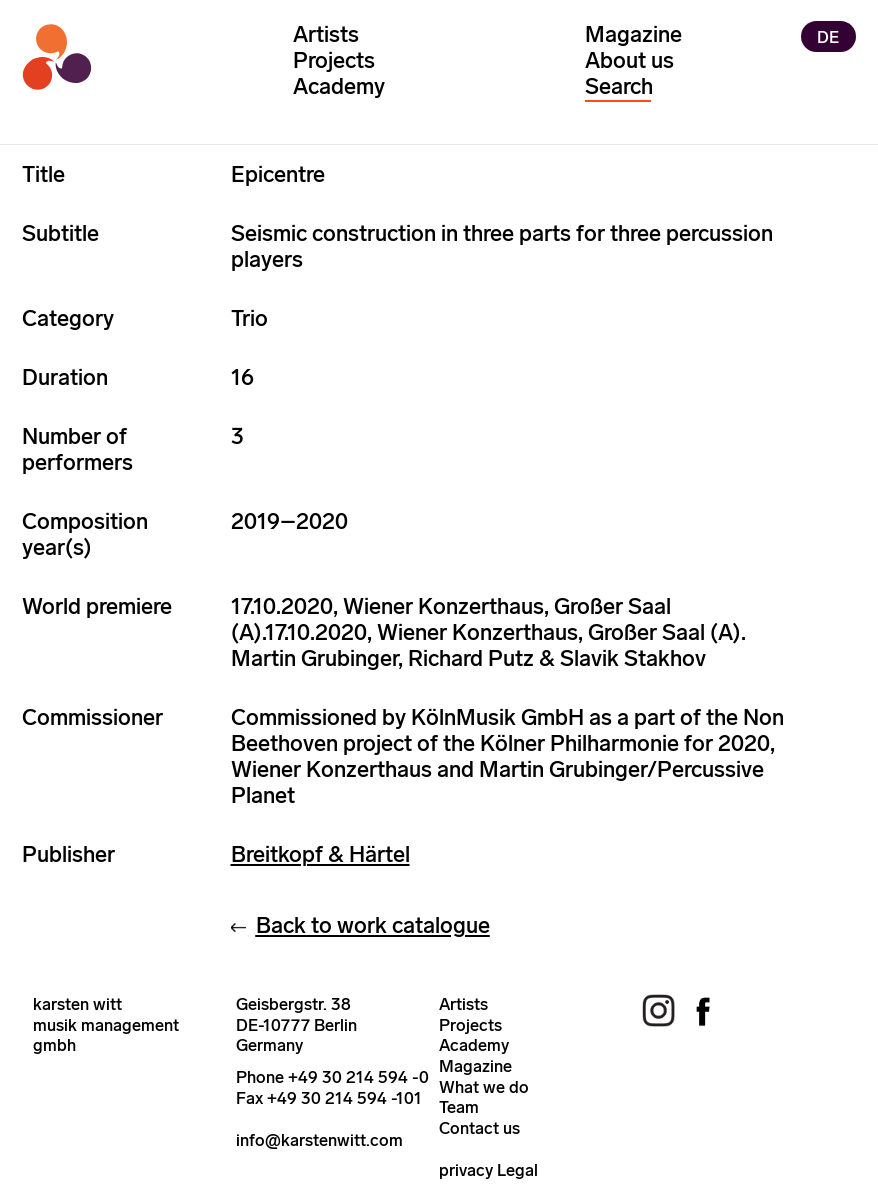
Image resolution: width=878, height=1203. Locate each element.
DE (828, 36)
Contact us (479, 1128)
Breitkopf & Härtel (320, 854)
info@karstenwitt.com (319, 1140)
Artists (326, 34)
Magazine (633, 34)
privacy (466, 1170)
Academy (339, 86)
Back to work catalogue (373, 925)
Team (459, 1107)
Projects (334, 60)
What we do (484, 1087)
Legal (517, 1170)
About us (629, 60)
